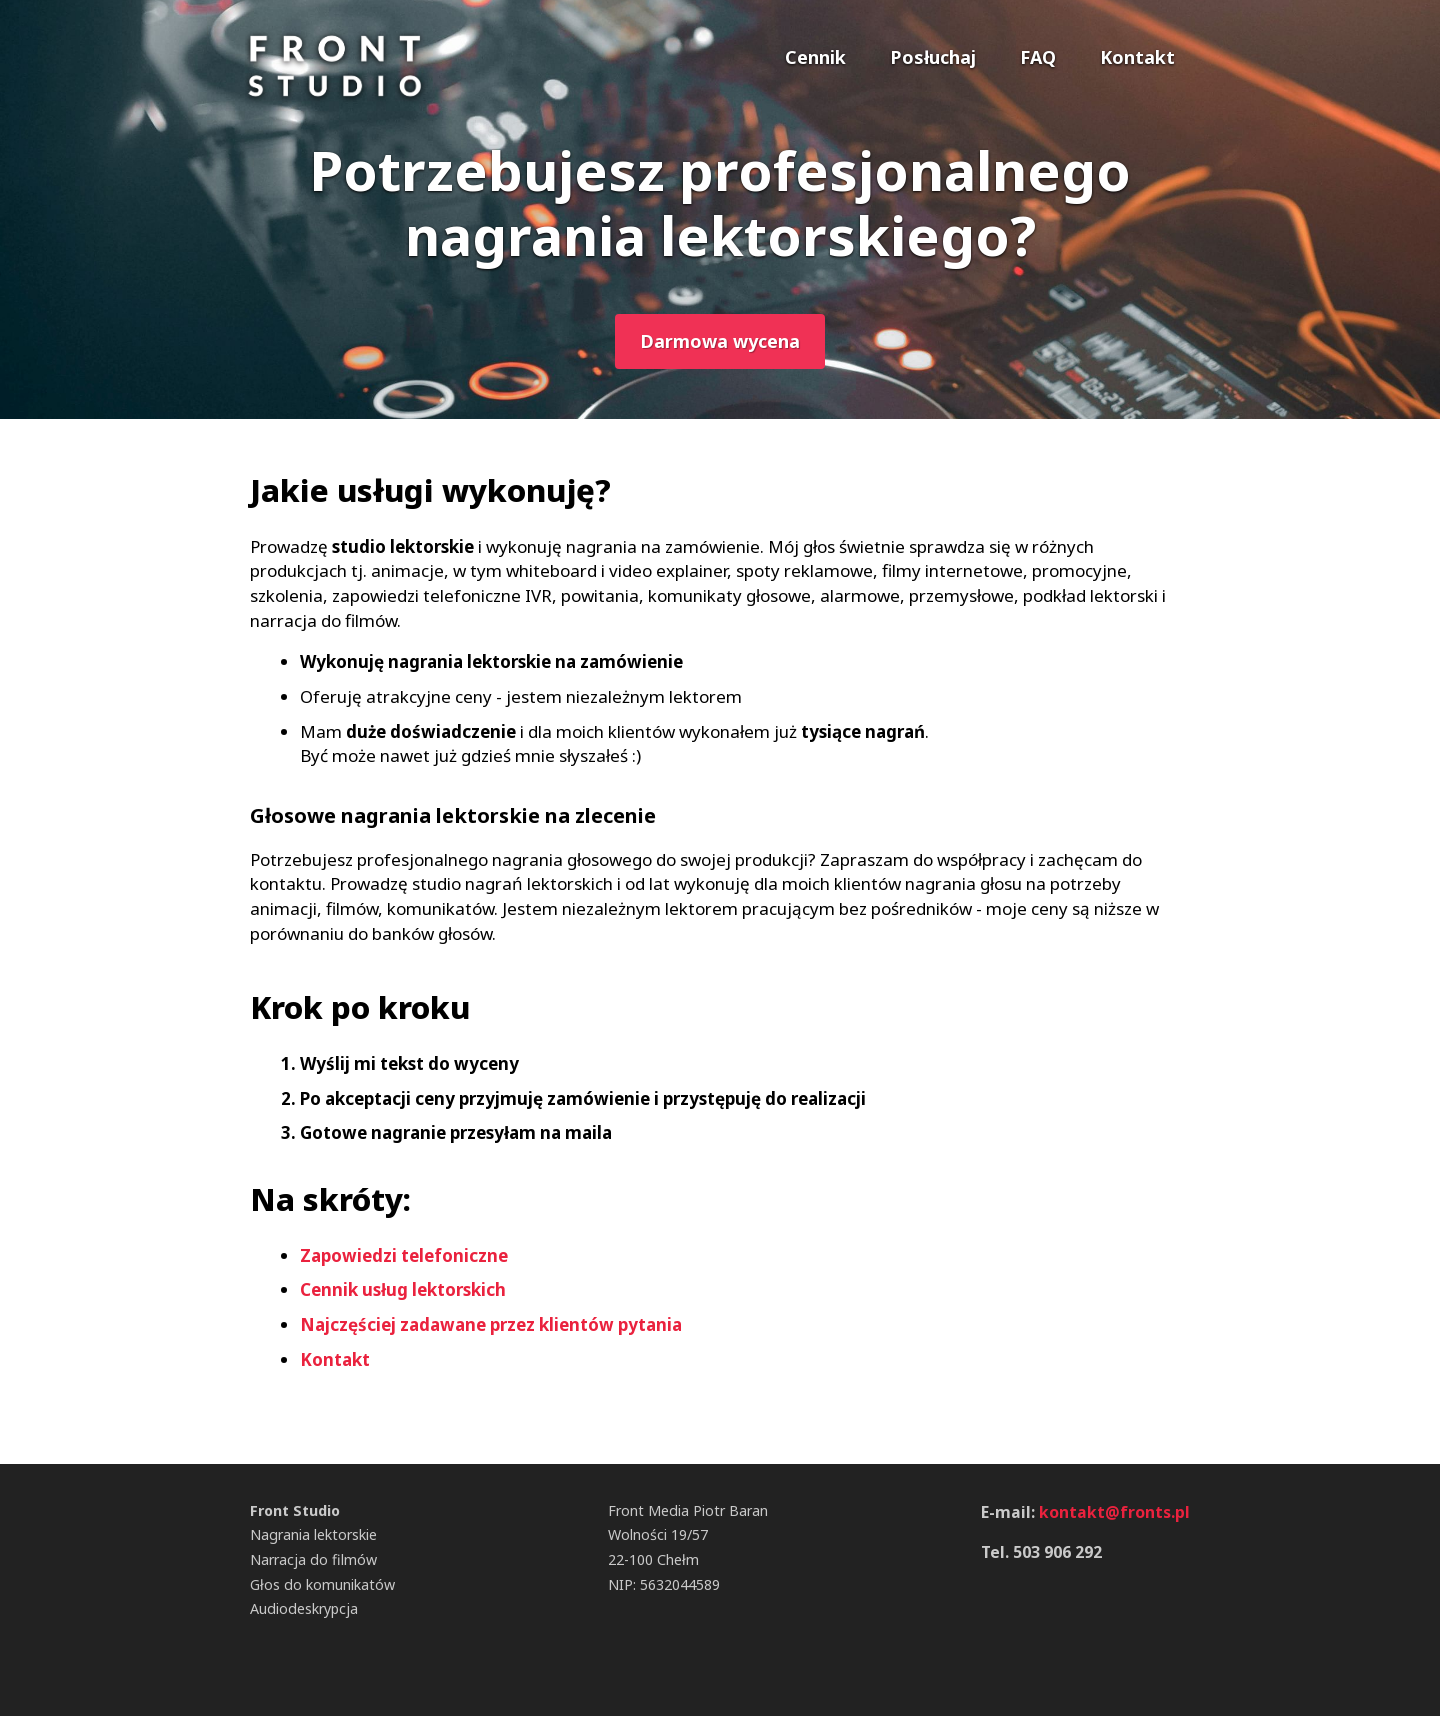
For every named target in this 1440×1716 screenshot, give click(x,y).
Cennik (815, 57)
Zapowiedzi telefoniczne (404, 1255)
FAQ (1038, 57)
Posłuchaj (933, 57)
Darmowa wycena (720, 341)
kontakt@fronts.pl (1114, 1512)
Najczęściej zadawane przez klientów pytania (491, 1324)
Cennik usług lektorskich (403, 1289)
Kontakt (1137, 57)
